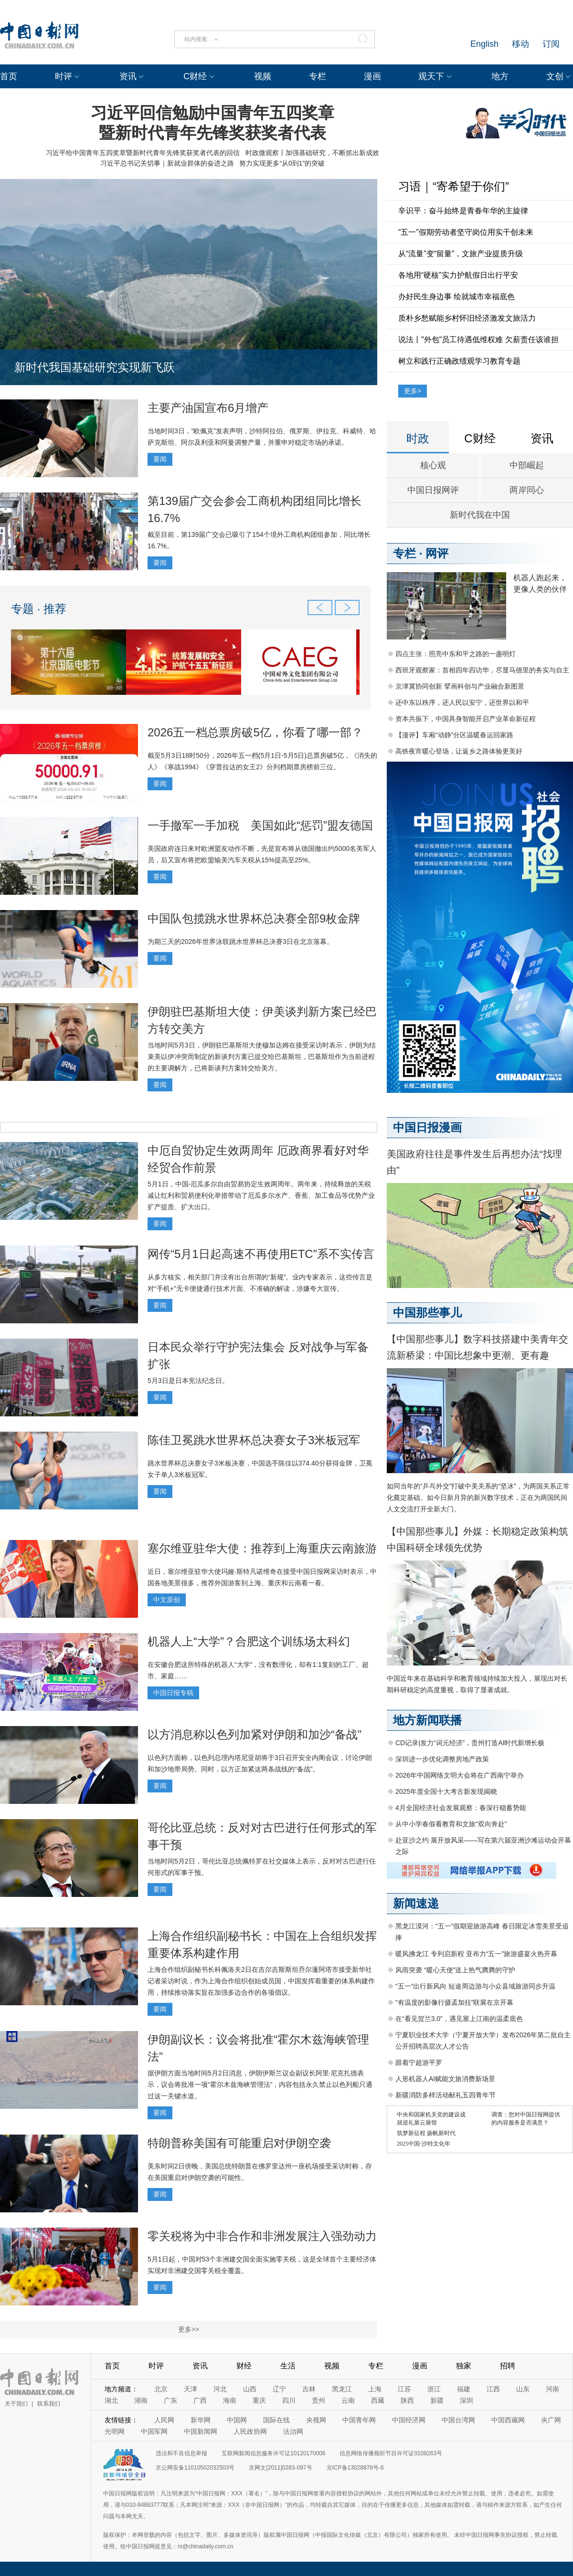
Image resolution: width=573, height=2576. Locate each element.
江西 (493, 2389)
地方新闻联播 (427, 1720)
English (484, 44)
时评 (63, 76)
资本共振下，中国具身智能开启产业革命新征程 (465, 719)
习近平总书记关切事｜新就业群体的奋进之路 (167, 163)
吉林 (309, 2389)
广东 (170, 2400)
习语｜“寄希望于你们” (453, 186)
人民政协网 (250, 2431)
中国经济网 (408, 2420)
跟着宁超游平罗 (418, 2062)
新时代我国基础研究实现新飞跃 (94, 367)
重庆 (259, 2400)
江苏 (404, 2389)
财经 (244, 2366)
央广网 (551, 2420)
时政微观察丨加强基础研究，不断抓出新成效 (312, 153)
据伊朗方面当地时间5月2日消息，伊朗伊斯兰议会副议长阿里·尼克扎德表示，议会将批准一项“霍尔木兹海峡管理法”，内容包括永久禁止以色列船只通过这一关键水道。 (260, 2084)
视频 (262, 76)
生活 (288, 2366)
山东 (523, 2389)
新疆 (437, 2400)
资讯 (128, 76)
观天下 (431, 76)
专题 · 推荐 (38, 608)
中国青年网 (359, 2420)
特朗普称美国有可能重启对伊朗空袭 (239, 2142)
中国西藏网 (508, 2420)
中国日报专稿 (173, 1692)
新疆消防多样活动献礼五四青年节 (445, 2095)
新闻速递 (416, 1903)
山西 (249, 2389)
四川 (289, 2400)
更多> (412, 391)
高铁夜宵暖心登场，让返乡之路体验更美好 (458, 751)
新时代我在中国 (480, 515)
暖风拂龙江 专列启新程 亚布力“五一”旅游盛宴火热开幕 (476, 1954)
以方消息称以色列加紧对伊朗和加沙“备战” (254, 1734)
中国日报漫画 (427, 1127)
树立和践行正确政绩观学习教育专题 (459, 361)
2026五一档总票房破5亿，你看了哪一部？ (255, 732)
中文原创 (166, 1599)
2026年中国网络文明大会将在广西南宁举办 (459, 1775)
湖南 (141, 2400)
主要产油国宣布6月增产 (208, 407)
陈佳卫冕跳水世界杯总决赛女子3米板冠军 (254, 1440)
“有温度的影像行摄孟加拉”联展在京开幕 (454, 2002)
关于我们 (16, 2403)
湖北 (111, 2400)
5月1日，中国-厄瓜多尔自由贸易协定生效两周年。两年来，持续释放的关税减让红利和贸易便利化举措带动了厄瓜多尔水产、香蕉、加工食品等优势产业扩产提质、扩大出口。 (261, 1195)
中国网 (237, 2420)
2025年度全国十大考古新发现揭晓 (446, 1791)
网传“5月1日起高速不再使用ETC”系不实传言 (261, 1253)
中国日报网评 (433, 490)
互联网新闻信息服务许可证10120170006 (273, 2453)
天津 (190, 2389)
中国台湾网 (458, 2420)
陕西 (407, 2400)
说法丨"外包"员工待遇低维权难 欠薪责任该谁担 (478, 339)
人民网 (164, 2420)
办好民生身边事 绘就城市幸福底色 (456, 297)
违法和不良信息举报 (181, 2453)
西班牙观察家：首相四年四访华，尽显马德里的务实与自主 (482, 670)
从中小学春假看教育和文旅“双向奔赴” (451, 1824)
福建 (463, 2389)
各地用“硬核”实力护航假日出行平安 (458, 275)
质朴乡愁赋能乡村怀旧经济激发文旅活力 (467, 318)
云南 (348, 2400)
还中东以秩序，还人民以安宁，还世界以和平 (462, 702)
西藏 (377, 2400)
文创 (554, 76)
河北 (220, 2389)
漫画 (372, 76)
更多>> (188, 2329)
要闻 (160, 459)
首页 (8, 76)
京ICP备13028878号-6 (355, 2467)
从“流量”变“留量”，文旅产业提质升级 (460, 254)
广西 (200, 2400)
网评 (436, 553)
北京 (161, 2389)
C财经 (195, 76)
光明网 (115, 2431)
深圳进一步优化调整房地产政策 (442, 1759)
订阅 (551, 44)
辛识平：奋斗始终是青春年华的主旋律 (463, 211)
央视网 (316, 2420)
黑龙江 (342, 2389)
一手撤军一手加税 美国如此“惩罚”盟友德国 (260, 825)
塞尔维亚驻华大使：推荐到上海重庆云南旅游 (262, 1548)
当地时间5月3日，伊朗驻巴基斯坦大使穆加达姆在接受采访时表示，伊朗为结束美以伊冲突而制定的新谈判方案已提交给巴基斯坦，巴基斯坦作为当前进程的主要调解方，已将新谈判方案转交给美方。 (262, 1056)
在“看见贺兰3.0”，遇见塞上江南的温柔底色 (459, 2018)
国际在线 (276, 2420)
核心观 (433, 465)
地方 (500, 76)
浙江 (434, 2389)
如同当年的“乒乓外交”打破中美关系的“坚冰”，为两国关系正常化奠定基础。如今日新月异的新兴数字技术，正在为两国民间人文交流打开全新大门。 (478, 1497)
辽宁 (279, 2389)
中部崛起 (526, 465)
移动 (520, 44)
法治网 (293, 2431)
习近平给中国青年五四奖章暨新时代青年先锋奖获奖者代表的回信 (143, 153)
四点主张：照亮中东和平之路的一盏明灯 (455, 654)
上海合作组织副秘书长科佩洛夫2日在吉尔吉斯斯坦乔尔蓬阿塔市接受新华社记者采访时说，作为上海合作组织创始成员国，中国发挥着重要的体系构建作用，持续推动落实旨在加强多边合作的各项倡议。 (261, 1981)
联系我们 (48, 2403)
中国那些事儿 (427, 1312)
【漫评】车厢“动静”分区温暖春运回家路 (454, 735)
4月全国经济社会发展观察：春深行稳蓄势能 (460, 1808)
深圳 (466, 2400)
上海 (375, 2389)
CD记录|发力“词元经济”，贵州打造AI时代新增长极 (469, 1743)
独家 (463, 2366)
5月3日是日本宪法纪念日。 (188, 1380)
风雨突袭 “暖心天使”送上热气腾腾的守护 (455, 1970)
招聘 (507, 2366)
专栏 (317, 76)
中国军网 (154, 2431)
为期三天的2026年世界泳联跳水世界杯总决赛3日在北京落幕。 (240, 941)
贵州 (318, 2400)
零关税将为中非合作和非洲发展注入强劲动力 (262, 2236)
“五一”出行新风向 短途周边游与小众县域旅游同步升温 (475, 1986)
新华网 (201, 2420)
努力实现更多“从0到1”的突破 (282, 163)
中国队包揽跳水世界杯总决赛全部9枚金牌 (254, 918)
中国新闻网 (200, 2431)
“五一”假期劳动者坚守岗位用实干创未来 (465, 232)
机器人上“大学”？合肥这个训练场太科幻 (249, 1641)
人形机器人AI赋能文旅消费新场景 (445, 2079)
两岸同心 (526, 490)
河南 (552, 2389)
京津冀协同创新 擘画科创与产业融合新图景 (459, 686)
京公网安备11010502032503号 (195, 2467)
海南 (229, 2400)
